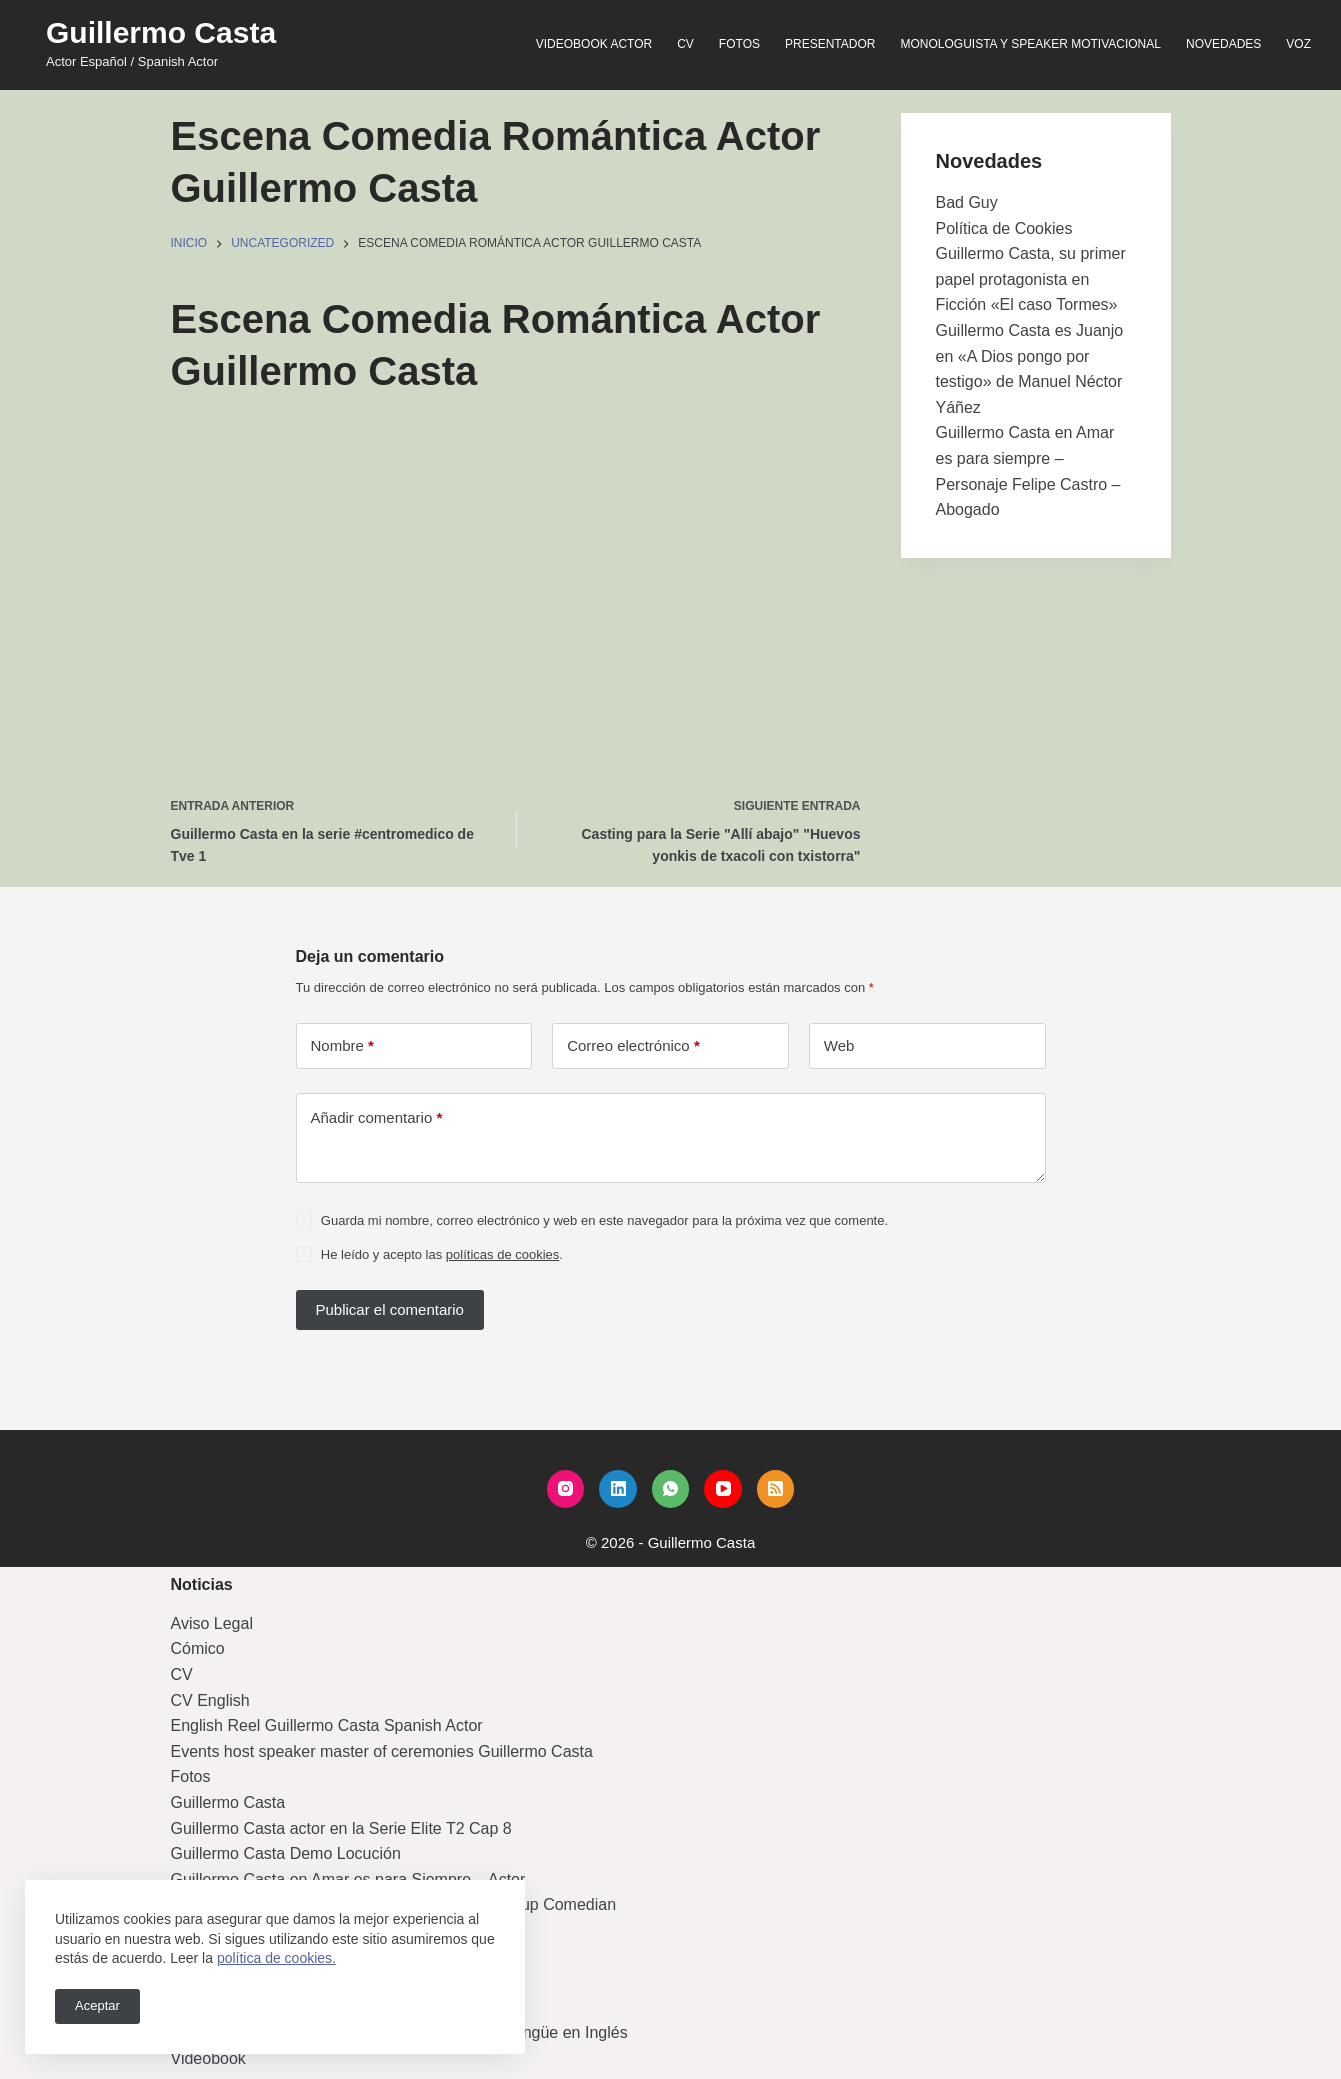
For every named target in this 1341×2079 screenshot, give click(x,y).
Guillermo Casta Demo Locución (286, 1853)
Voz (1298, 44)
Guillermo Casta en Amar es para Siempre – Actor (348, 1879)
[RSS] (776, 1489)
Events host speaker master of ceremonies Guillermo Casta (382, 1751)
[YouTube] (723, 1489)
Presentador (830, 44)
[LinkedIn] (618, 1489)
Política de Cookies (1004, 228)
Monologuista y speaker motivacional (1030, 44)
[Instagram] (566, 1489)
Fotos (739, 44)
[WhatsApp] (671, 1489)
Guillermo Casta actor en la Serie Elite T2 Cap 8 (341, 1828)
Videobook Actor (594, 44)
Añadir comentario (377, 1118)
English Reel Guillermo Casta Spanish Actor (327, 1725)
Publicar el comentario (390, 1309)
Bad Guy (967, 202)
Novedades (1223, 44)
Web (839, 1045)
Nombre (342, 1046)
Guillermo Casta (161, 32)
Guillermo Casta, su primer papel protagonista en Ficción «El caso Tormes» (1031, 279)
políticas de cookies (502, 1254)
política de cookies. (276, 1958)
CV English (210, 1700)
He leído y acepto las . (442, 1254)
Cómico (198, 1648)
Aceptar (97, 2005)
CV (685, 44)
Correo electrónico (633, 1046)
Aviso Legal (212, 1623)
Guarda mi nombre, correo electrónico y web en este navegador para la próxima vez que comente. (604, 1220)
